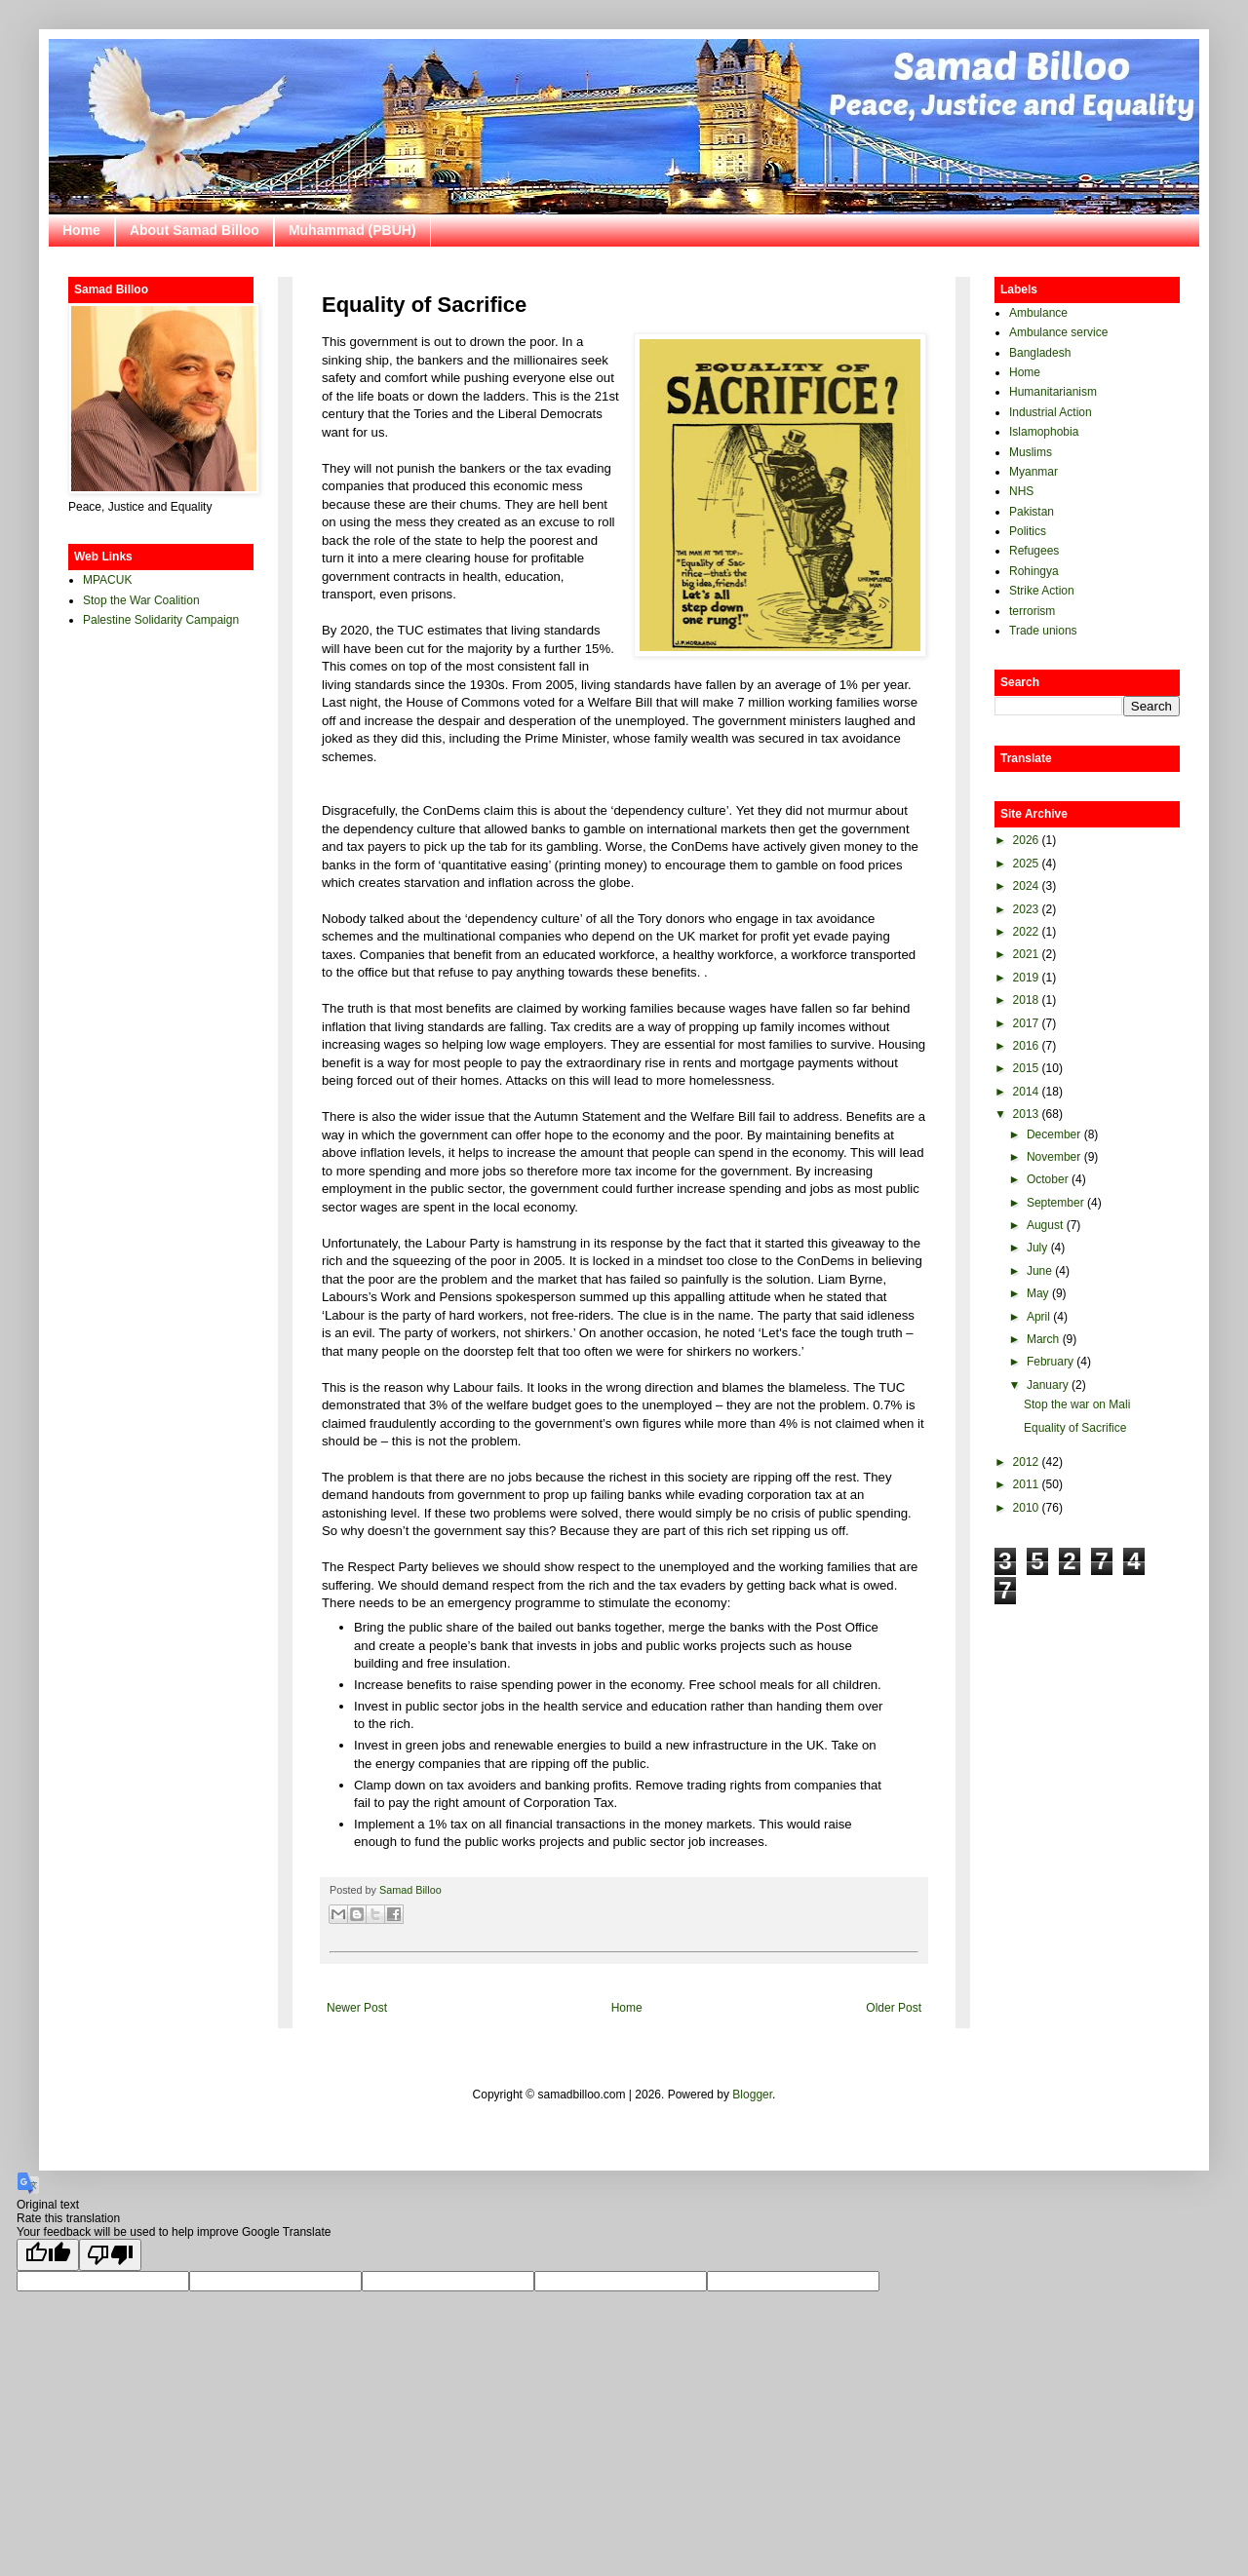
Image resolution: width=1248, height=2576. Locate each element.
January (1048, 1385)
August (1045, 1225)
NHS (1021, 491)
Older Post (893, 2008)
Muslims (1030, 452)
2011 (1026, 1484)
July (1037, 1247)
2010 (1026, 1508)
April (1038, 1317)
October (1048, 1179)
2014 (1026, 1091)
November (1053, 1157)
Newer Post (357, 2008)
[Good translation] (48, 2255)
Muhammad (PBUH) (352, 230)
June (1039, 1271)
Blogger (752, 2094)
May (1038, 1293)
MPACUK (107, 580)
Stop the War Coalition (141, 600)
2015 (1026, 1068)
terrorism (1032, 611)
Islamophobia (1043, 432)
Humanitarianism (1053, 392)
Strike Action (1041, 590)
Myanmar (1033, 472)
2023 (1026, 909)
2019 (1026, 977)
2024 (1026, 886)
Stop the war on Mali (1077, 1404)
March (1043, 1339)
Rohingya (1034, 571)
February (1050, 1361)
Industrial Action (1050, 412)
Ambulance (1038, 313)
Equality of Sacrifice (1075, 1428)
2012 (1026, 1462)
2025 (1026, 863)
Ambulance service (1058, 332)
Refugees (1034, 550)
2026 (1026, 840)
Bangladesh (1040, 353)
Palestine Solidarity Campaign (161, 620)
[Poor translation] (110, 2255)
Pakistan (1031, 512)
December (1053, 1134)
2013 (1026, 1114)
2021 (1026, 954)
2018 (1026, 1000)
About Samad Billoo (194, 230)
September (1055, 1203)
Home (81, 230)
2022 (1026, 932)
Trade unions (1043, 630)
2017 (1026, 1023)
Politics (1027, 531)
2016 (1026, 1046)
